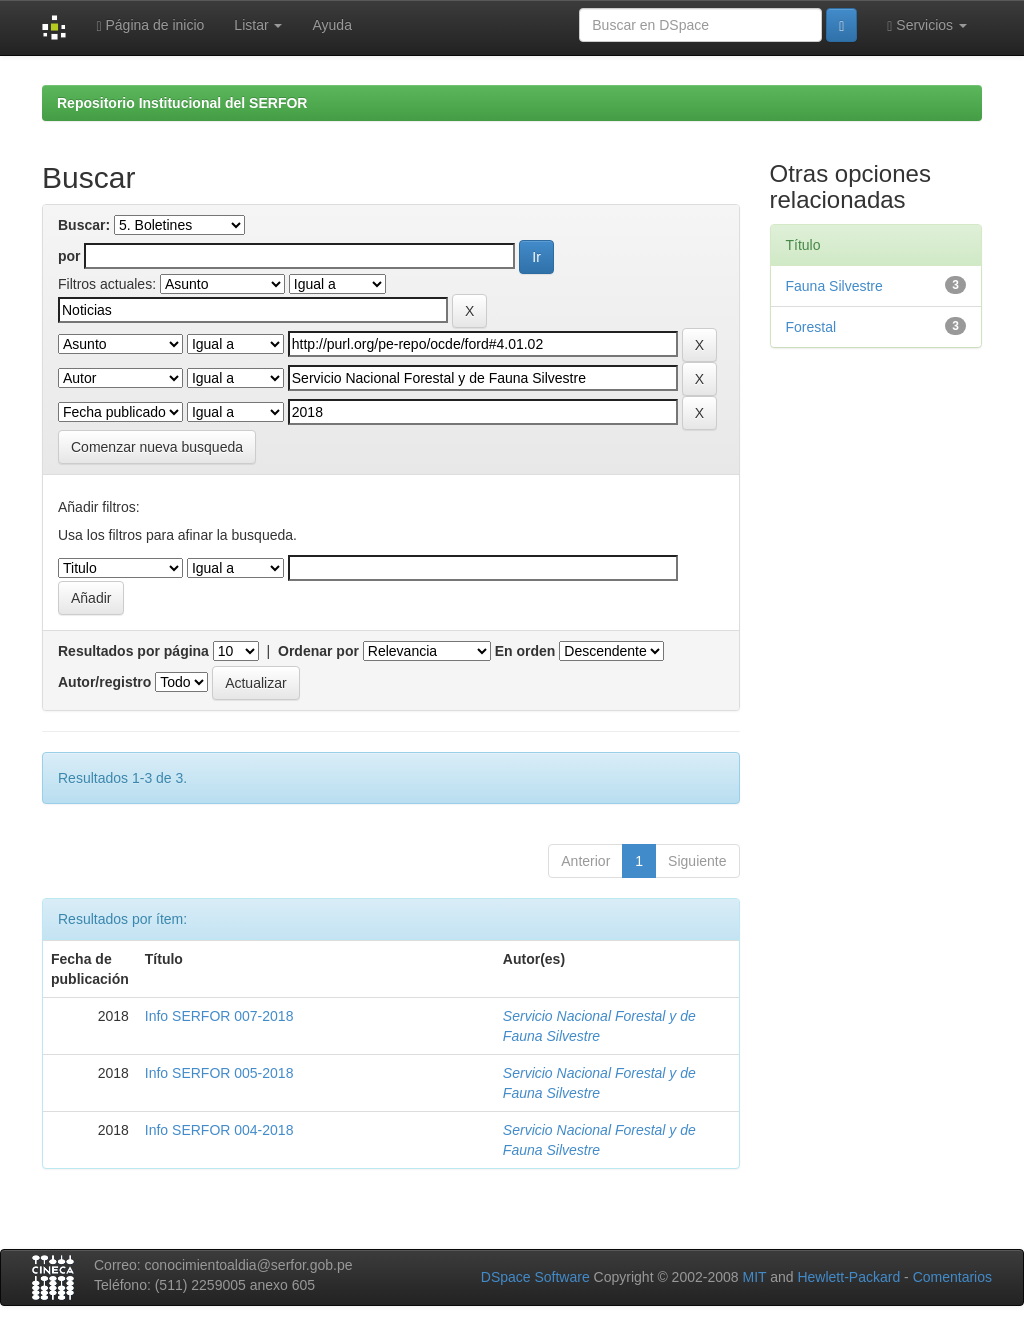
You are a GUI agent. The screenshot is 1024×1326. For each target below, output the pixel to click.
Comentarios (952, 1277)
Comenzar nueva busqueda (157, 447)
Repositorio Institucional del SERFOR (182, 103)
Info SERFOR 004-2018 (219, 1130)
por (69, 256)
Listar (258, 25)
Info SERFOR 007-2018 (219, 1016)
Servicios (927, 25)
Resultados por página (133, 651)
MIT (754, 1277)
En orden (525, 651)
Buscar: (84, 225)
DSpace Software (535, 1277)
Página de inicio (150, 25)
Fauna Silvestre (834, 286)
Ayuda (331, 25)
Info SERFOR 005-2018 (219, 1073)
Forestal (811, 327)
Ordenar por (318, 651)
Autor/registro (104, 682)
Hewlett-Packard (848, 1277)
